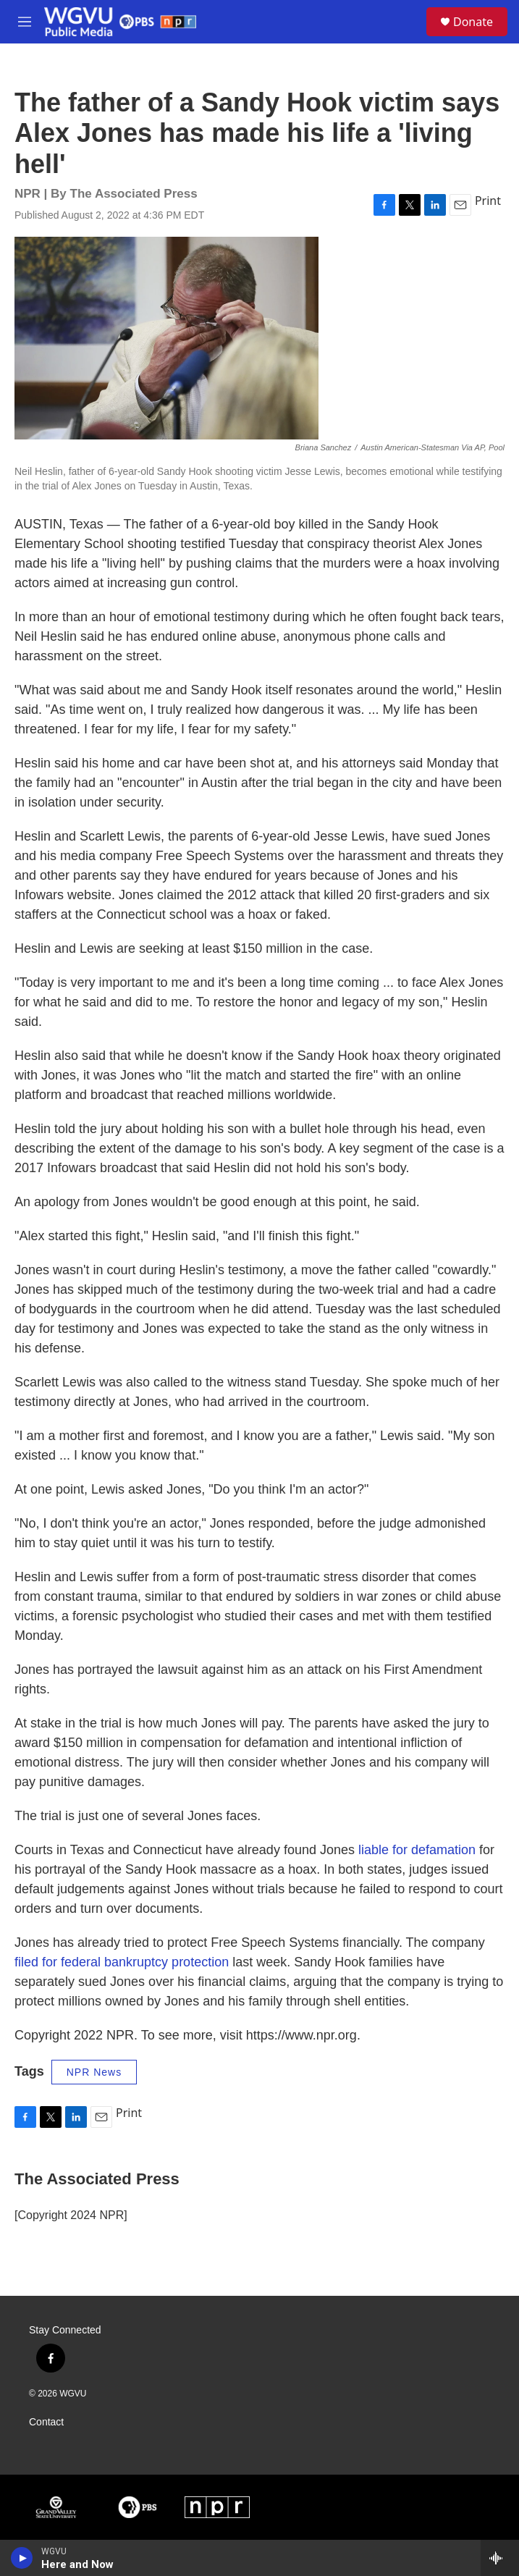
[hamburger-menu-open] (24, 21)
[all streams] (500, 2558)
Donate (473, 21)
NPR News (94, 2072)
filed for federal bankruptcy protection (121, 1962)
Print (488, 201)
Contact (46, 2422)
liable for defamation (417, 1850)
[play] (22, 2558)
